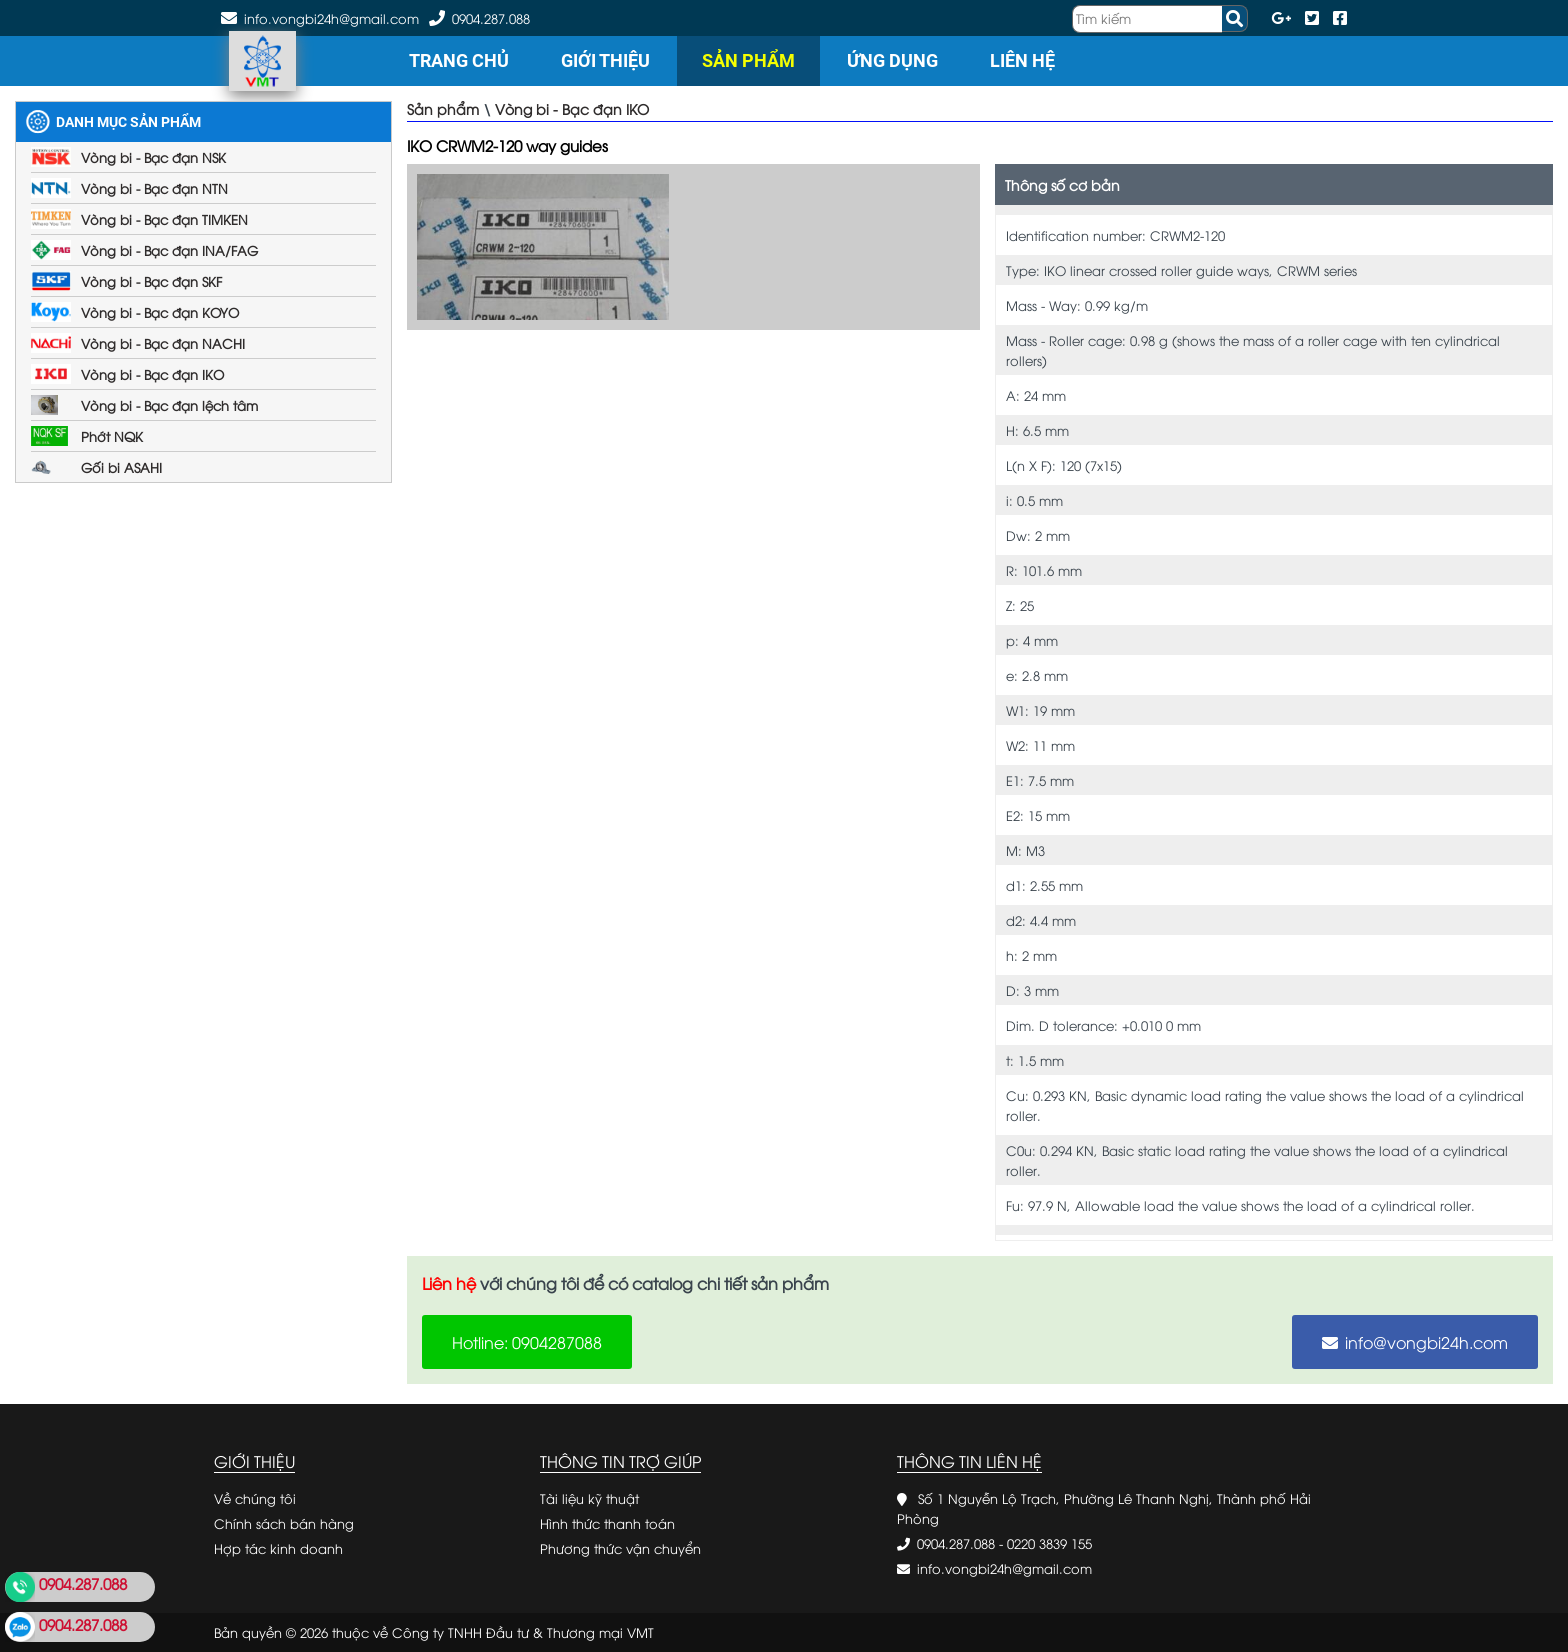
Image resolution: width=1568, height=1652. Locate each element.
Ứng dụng (892, 60)
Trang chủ (459, 60)
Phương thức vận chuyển (620, 1548)
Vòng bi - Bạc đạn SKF (151, 281)
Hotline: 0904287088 (527, 1342)
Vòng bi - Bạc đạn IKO (152, 374)
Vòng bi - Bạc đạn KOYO (160, 312)
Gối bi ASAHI (121, 467)
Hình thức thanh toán (607, 1523)
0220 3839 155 (1049, 1543)
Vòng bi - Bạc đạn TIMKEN (164, 219)
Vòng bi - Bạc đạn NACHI (163, 343)
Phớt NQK (112, 436)
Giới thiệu (605, 60)
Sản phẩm (748, 60)
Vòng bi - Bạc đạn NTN (154, 188)
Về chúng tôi (255, 1498)
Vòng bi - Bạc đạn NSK (153, 157)
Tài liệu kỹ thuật (589, 1498)
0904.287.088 (491, 18)
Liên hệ (1022, 60)
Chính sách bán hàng (284, 1523)
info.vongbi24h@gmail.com (1004, 1568)
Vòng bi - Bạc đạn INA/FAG (169, 250)
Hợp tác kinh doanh (278, 1548)
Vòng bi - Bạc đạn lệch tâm (169, 405)
